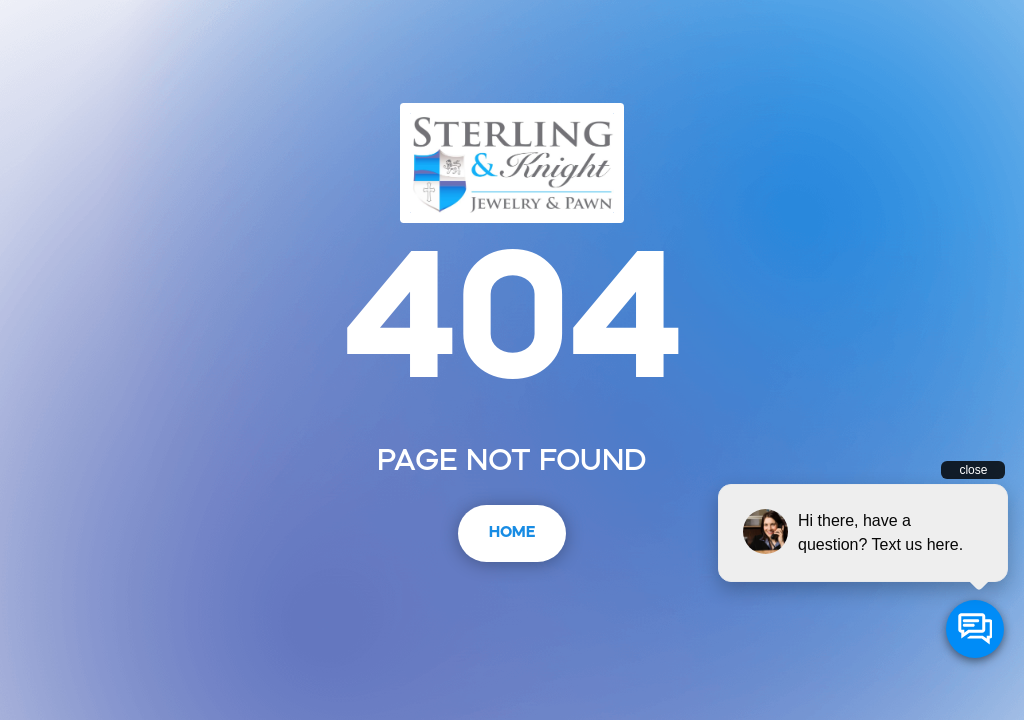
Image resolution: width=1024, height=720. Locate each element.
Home (512, 533)
